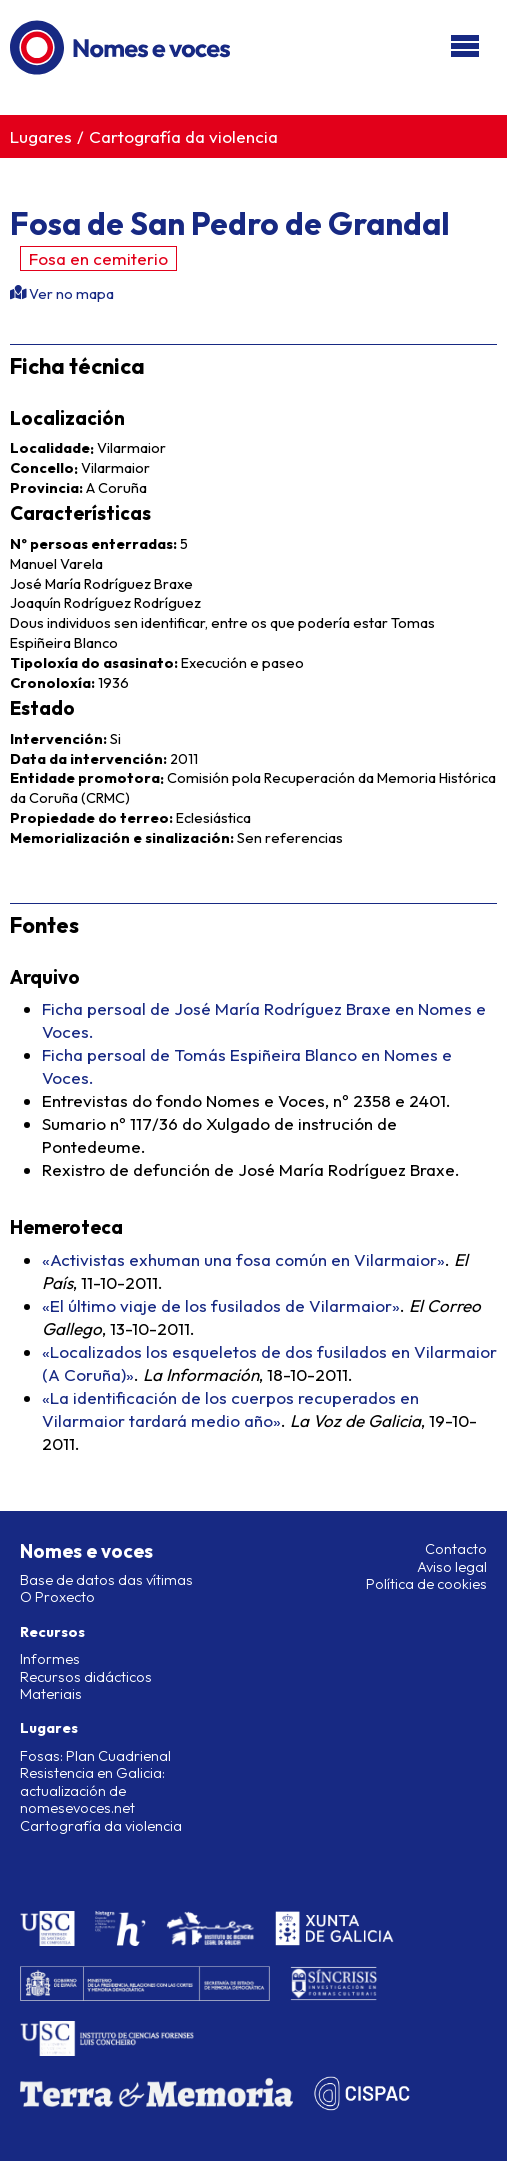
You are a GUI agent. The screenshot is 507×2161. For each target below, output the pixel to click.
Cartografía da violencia (183, 136)
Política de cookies (426, 1584)
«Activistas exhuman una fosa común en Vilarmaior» (243, 1259)
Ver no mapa (70, 294)
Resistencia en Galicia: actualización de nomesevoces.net (92, 1790)
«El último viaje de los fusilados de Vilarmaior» (221, 1305)
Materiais (51, 1694)
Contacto (456, 1549)
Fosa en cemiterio (98, 258)
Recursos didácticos (86, 1677)
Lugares (41, 136)
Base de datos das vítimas (106, 1580)
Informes (50, 1659)
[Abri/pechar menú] (465, 47)
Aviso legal (452, 1567)
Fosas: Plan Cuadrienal (95, 1756)
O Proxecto (57, 1597)
